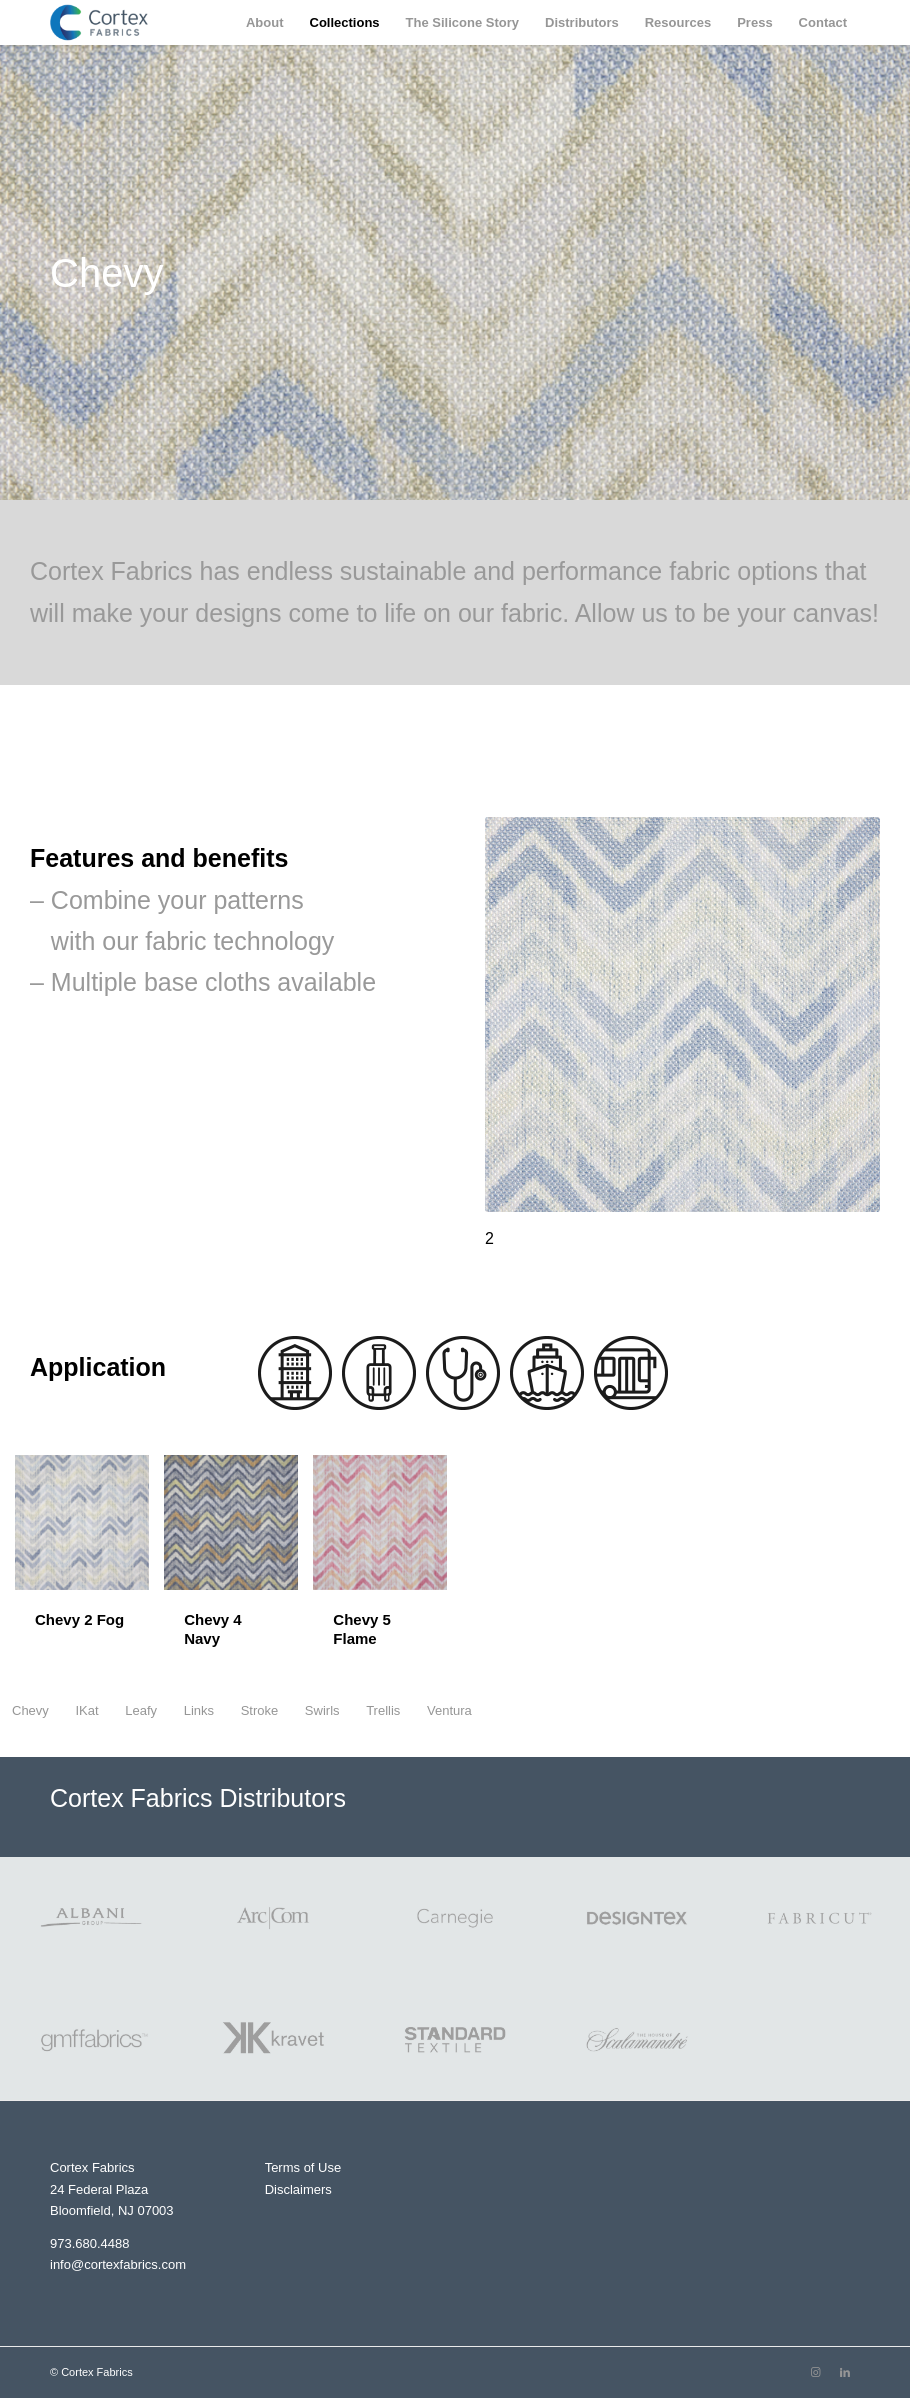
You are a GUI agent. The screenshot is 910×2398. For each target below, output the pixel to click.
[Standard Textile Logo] (455, 2040)
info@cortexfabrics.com (118, 2264)
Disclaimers (298, 2189)
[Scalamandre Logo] (637, 2040)
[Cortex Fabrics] (99, 22)
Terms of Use (303, 2167)
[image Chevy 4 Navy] (238, 1569)
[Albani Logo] (91, 1918)
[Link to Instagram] (815, 2372)
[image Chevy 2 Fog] (89, 1559)
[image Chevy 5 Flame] (387, 1569)
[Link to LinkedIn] (845, 2372)
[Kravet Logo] (273, 2040)
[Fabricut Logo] (819, 1918)
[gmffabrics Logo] (91, 2040)
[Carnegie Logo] (455, 1918)
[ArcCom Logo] (273, 1918)
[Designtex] (637, 1918)
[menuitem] (265, 22)
